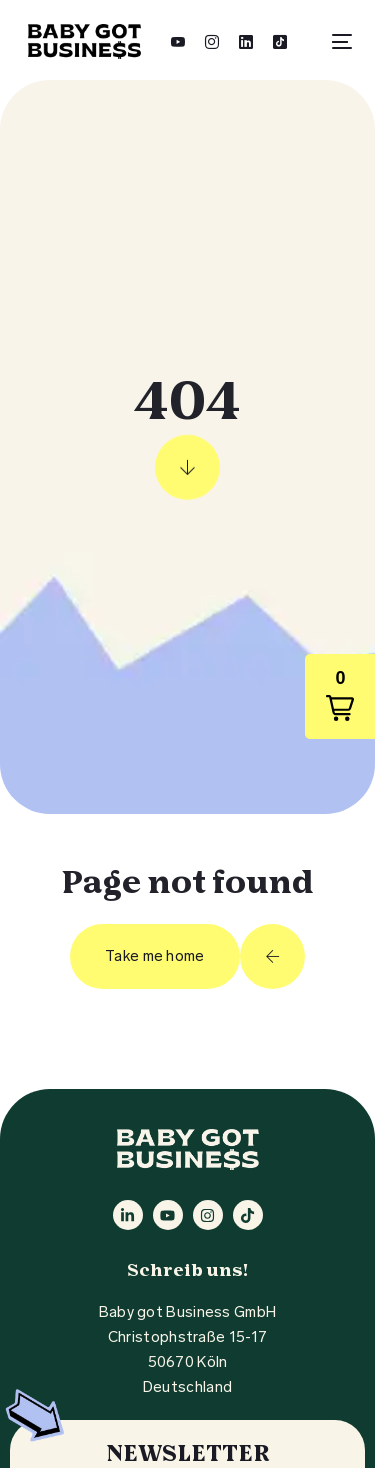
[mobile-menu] (334, 41)
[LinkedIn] (246, 40)
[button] (340, 696)
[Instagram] (212, 40)
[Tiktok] (280, 40)
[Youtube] (178, 40)
